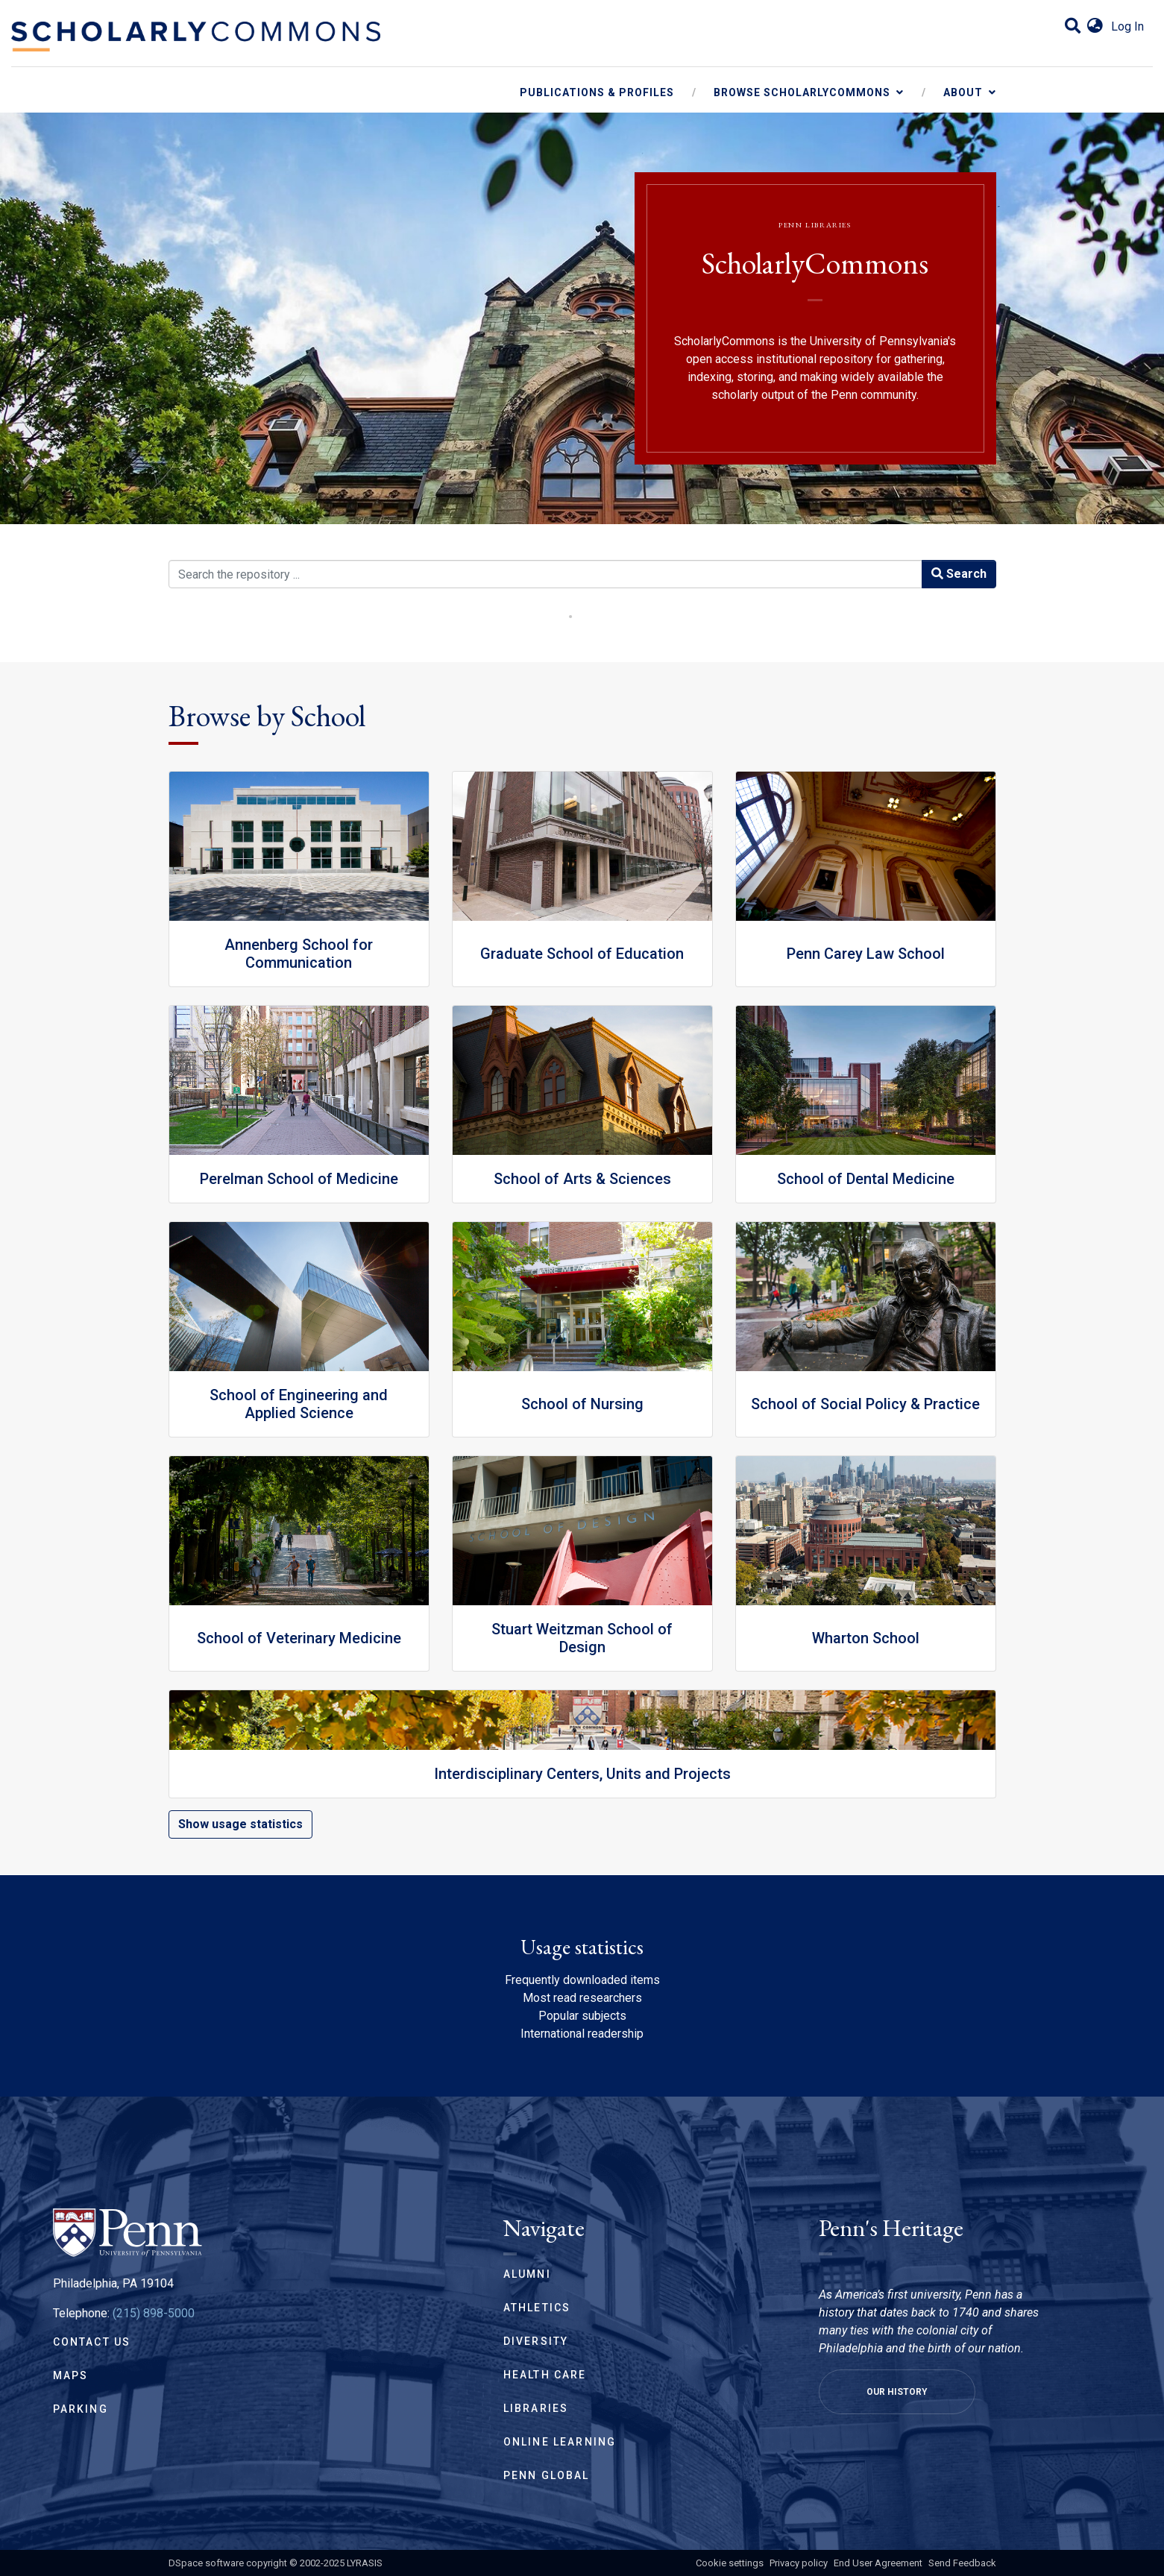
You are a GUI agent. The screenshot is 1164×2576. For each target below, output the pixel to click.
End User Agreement (878, 2563)
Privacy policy (799, 2563)
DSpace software (206, 2563)
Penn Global (546, 2475)
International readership (582, 2034)
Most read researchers (582, 1998)
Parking (80, 2409)
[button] (1095, 27)
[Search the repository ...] (545, 574)
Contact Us (92, 2342)
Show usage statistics (240, 1824)
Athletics (537, 2308)
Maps (71, 2375)
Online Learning (560, 2442)
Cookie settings (730, 2563)
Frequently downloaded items (582, 1980)
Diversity (536, 2341)
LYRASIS (365, 2563)
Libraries (536, 2408)
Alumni (527, 2274)
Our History (897, 2392)
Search (959, 574)
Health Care (545, 2375)
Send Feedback (962, 2563)
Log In (1127, 26)
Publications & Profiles (597, 92)
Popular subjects (582, 2016)
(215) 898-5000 (154, 2313)
